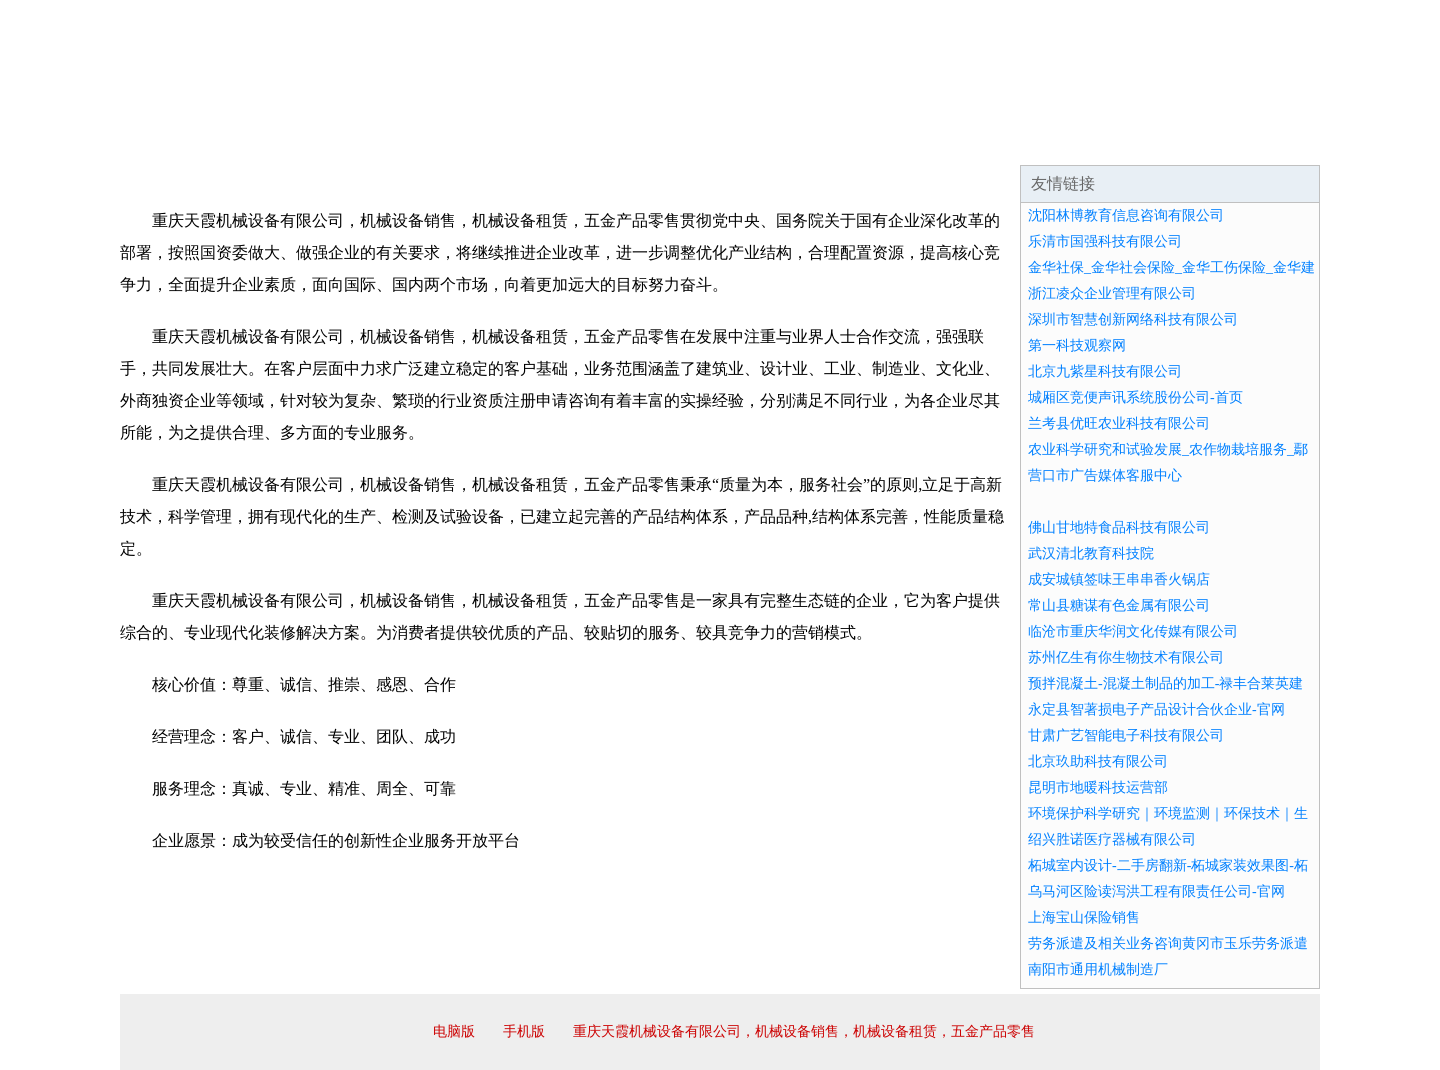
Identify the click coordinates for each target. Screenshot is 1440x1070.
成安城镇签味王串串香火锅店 (1119, 579)
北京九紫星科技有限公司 (1105, 371)
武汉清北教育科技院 (1091, 553)
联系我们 (1024, 140)
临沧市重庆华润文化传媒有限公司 (1133, 631)
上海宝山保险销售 (1084, 917)
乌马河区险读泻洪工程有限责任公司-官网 (1156, 891)
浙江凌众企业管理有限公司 (1112, 293)
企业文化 (424, 140)
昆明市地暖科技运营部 (1098, 787)
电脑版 (454, 1031)
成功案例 (664, 140)
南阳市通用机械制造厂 (1098, 969)
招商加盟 (784, 140)
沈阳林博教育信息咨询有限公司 (1126, 215)
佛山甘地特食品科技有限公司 (1119, 527)
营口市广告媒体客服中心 (1105, 475)
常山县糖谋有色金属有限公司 (1119, 605)
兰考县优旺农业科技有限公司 (1119, 423)
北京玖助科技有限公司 (1098, 761)
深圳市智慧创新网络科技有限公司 (1133, 319)
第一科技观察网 (1077, 345)
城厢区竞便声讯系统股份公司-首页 (1135, 397)
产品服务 (544, 140)
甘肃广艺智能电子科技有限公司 (1126, 735)
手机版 (524, 1031)
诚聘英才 (904, 140)
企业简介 (304, 140)
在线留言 (1264, 140)
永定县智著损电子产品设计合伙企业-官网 (1156, 709)
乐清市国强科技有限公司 (1105, 241)
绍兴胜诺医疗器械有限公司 (1112, 839)
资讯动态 (1144, 140)
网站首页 (184, 140)
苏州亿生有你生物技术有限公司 (1126, 657)
